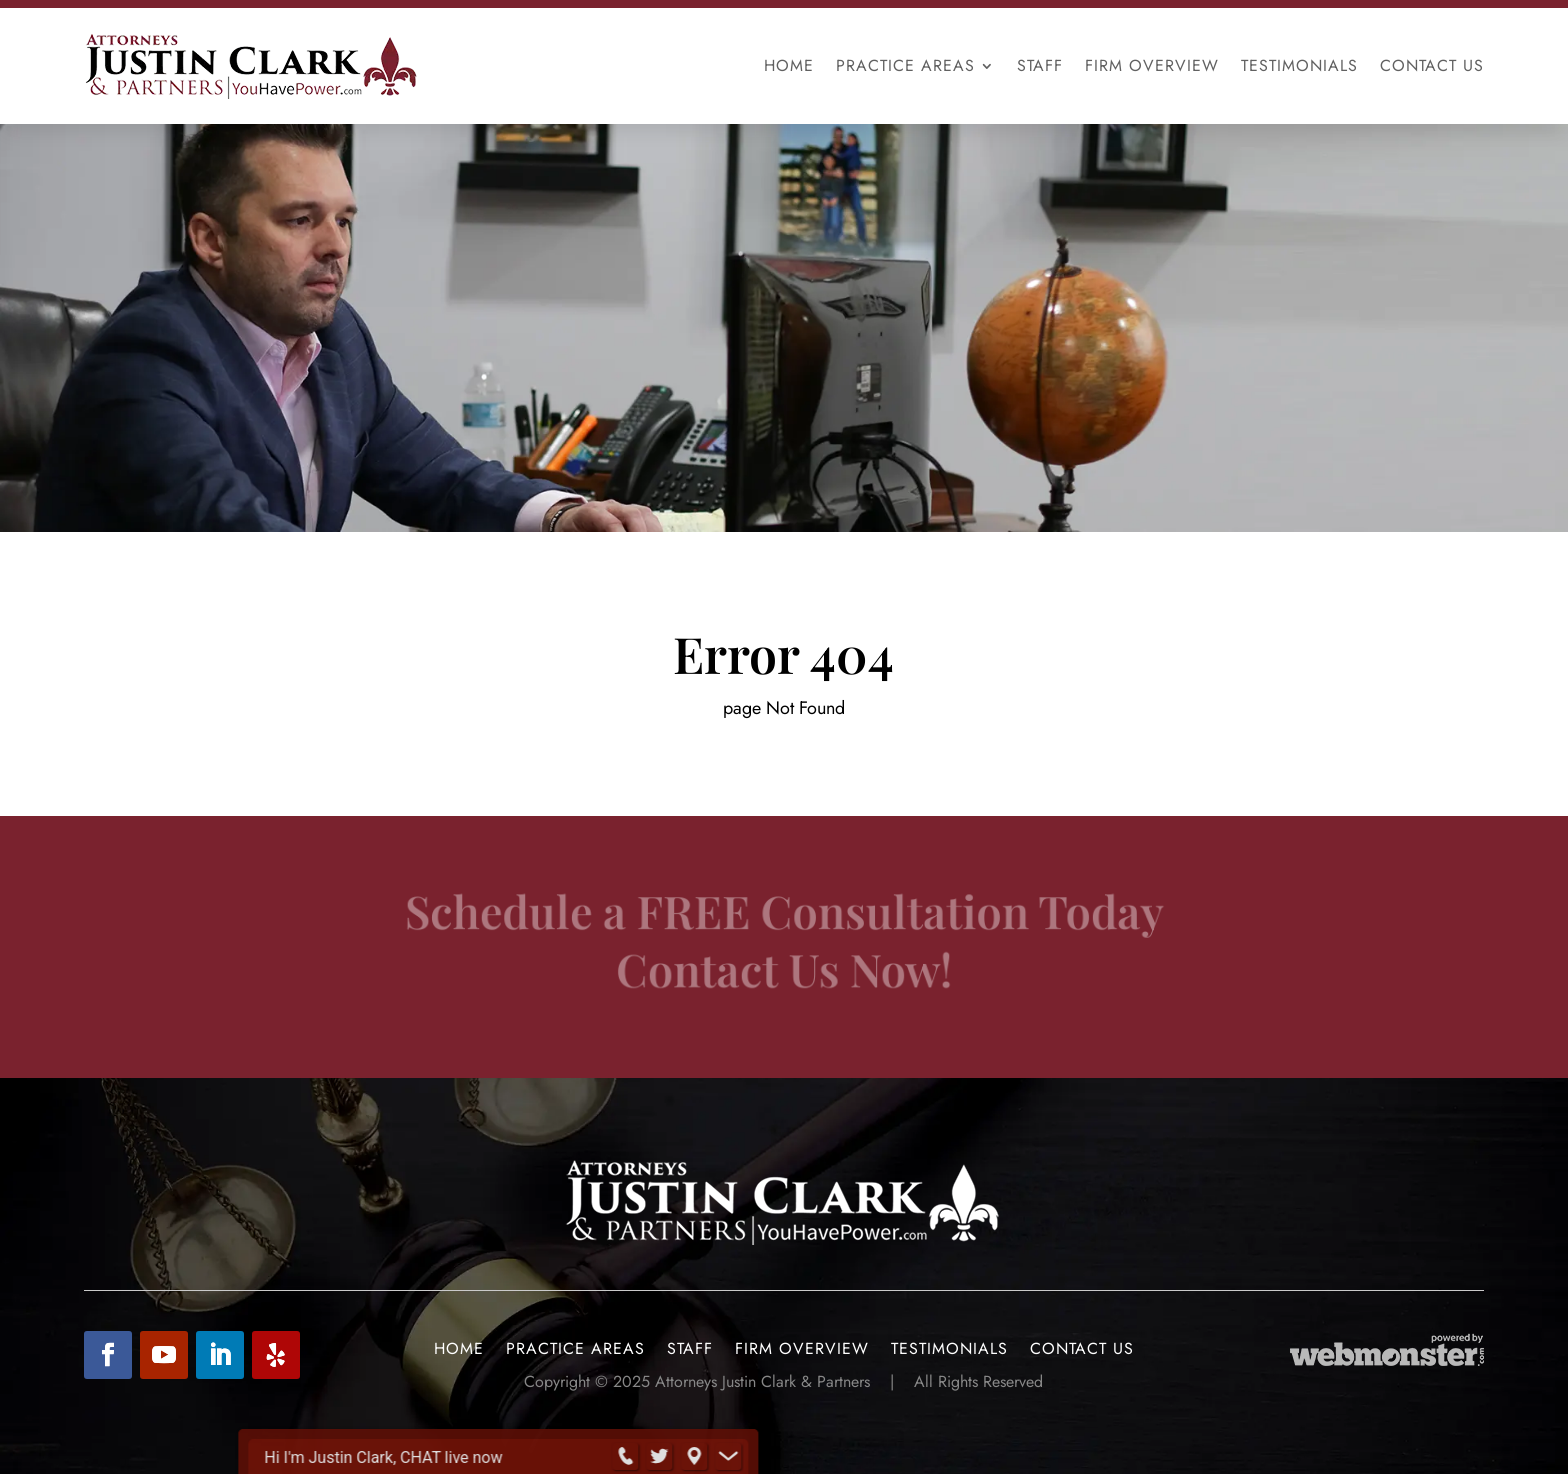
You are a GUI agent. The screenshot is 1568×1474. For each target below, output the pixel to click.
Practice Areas (905, 65)
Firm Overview (1152, 65)
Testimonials (1299, 65)
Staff (1040, 65)
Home (789, 65)
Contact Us (1432, 65)
